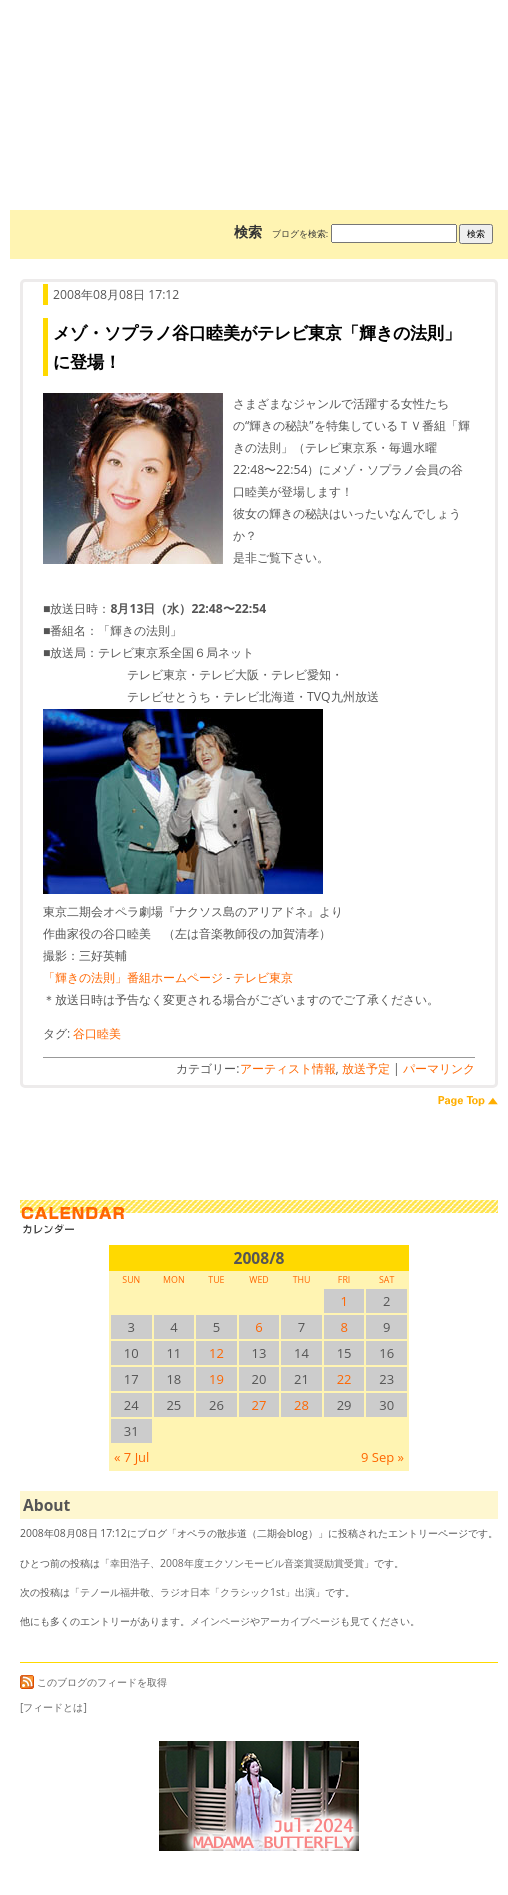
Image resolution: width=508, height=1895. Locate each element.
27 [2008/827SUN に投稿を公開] (259, 1405)
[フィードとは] (53, 1707)
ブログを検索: (300, 233)
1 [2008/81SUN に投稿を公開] (343, 1301)
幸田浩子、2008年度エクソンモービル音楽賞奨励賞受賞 (237, 1563)
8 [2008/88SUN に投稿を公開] (343, 1327)
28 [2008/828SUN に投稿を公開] (301, 1405)
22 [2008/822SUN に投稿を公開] (344, 1379)
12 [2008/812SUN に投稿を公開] (216, 1353)
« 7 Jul (131, 1457)
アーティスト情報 (288, 1068)
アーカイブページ (300, 1621)
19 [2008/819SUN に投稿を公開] (216, 1379)
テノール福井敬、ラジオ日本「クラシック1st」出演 (197, 1592)
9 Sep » (382, 1457)
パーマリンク (439, 1068)
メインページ (220, 1621)
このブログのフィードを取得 (93, 1682)
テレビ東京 (263, 977)
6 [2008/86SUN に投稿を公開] (258, 1327)
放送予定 (366, 1068)
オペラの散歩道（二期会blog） (259, 75)
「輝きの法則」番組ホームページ (133, 977)
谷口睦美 (97, 1033)
